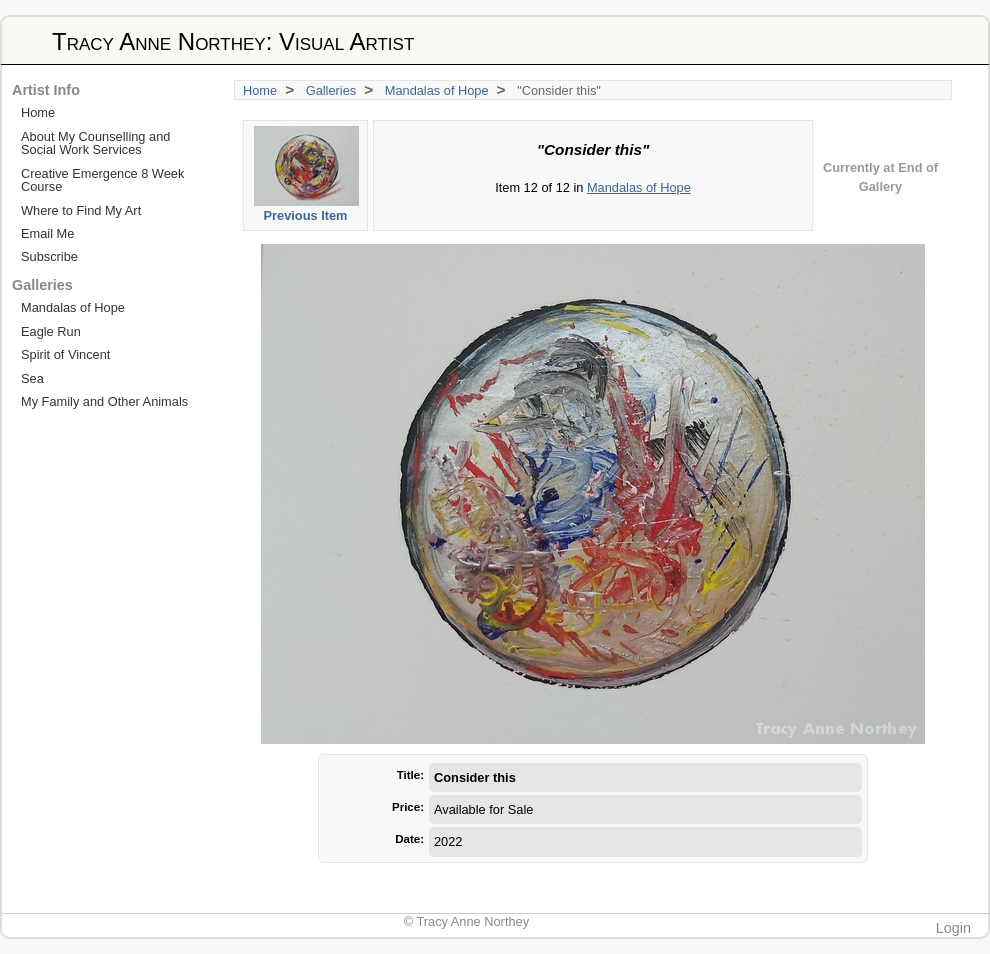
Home (260, 90)
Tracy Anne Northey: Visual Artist (233, 41)
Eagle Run (51, 331)
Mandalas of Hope (437, 90)
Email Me (47, 233)
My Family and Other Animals (104, 401)
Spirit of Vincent (65, 354)
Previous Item (306, 174)
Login (953, 928)
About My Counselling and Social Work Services (95, 143)
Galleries (331, 90)
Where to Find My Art (81, 210)
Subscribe (49, 256)
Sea (32, 378)
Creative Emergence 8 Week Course (102, 180)
